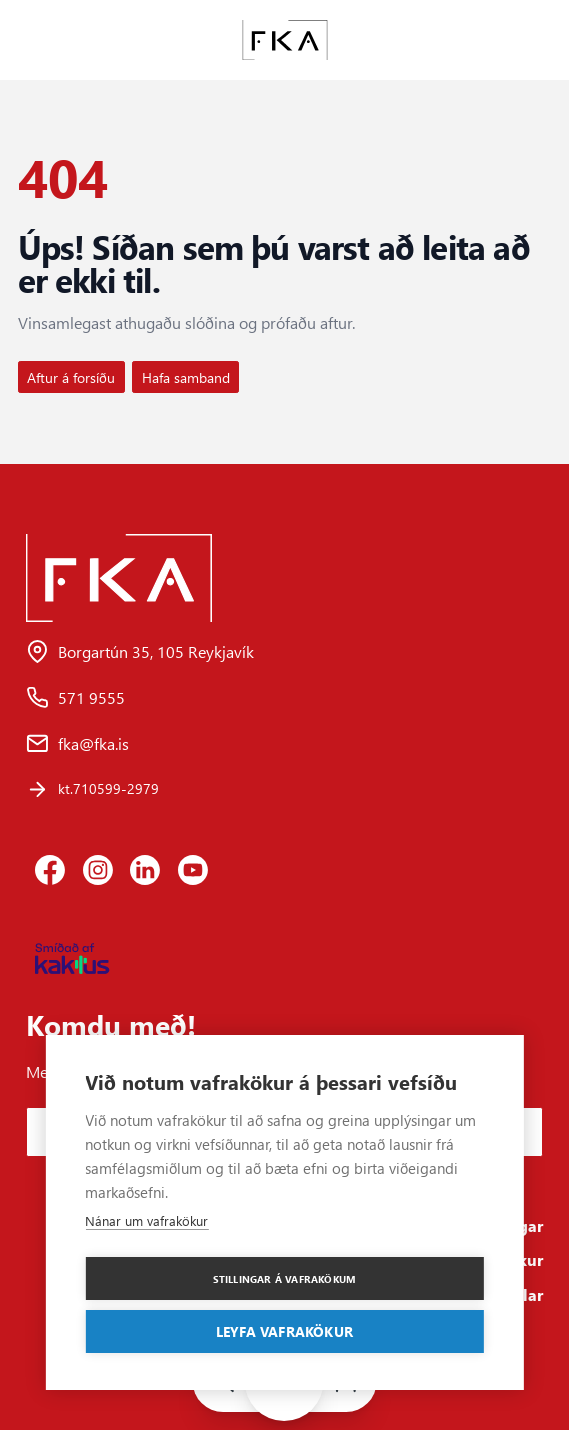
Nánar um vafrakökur (146, 1220)
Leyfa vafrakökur (284, 1331)
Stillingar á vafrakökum (285, 1279)
